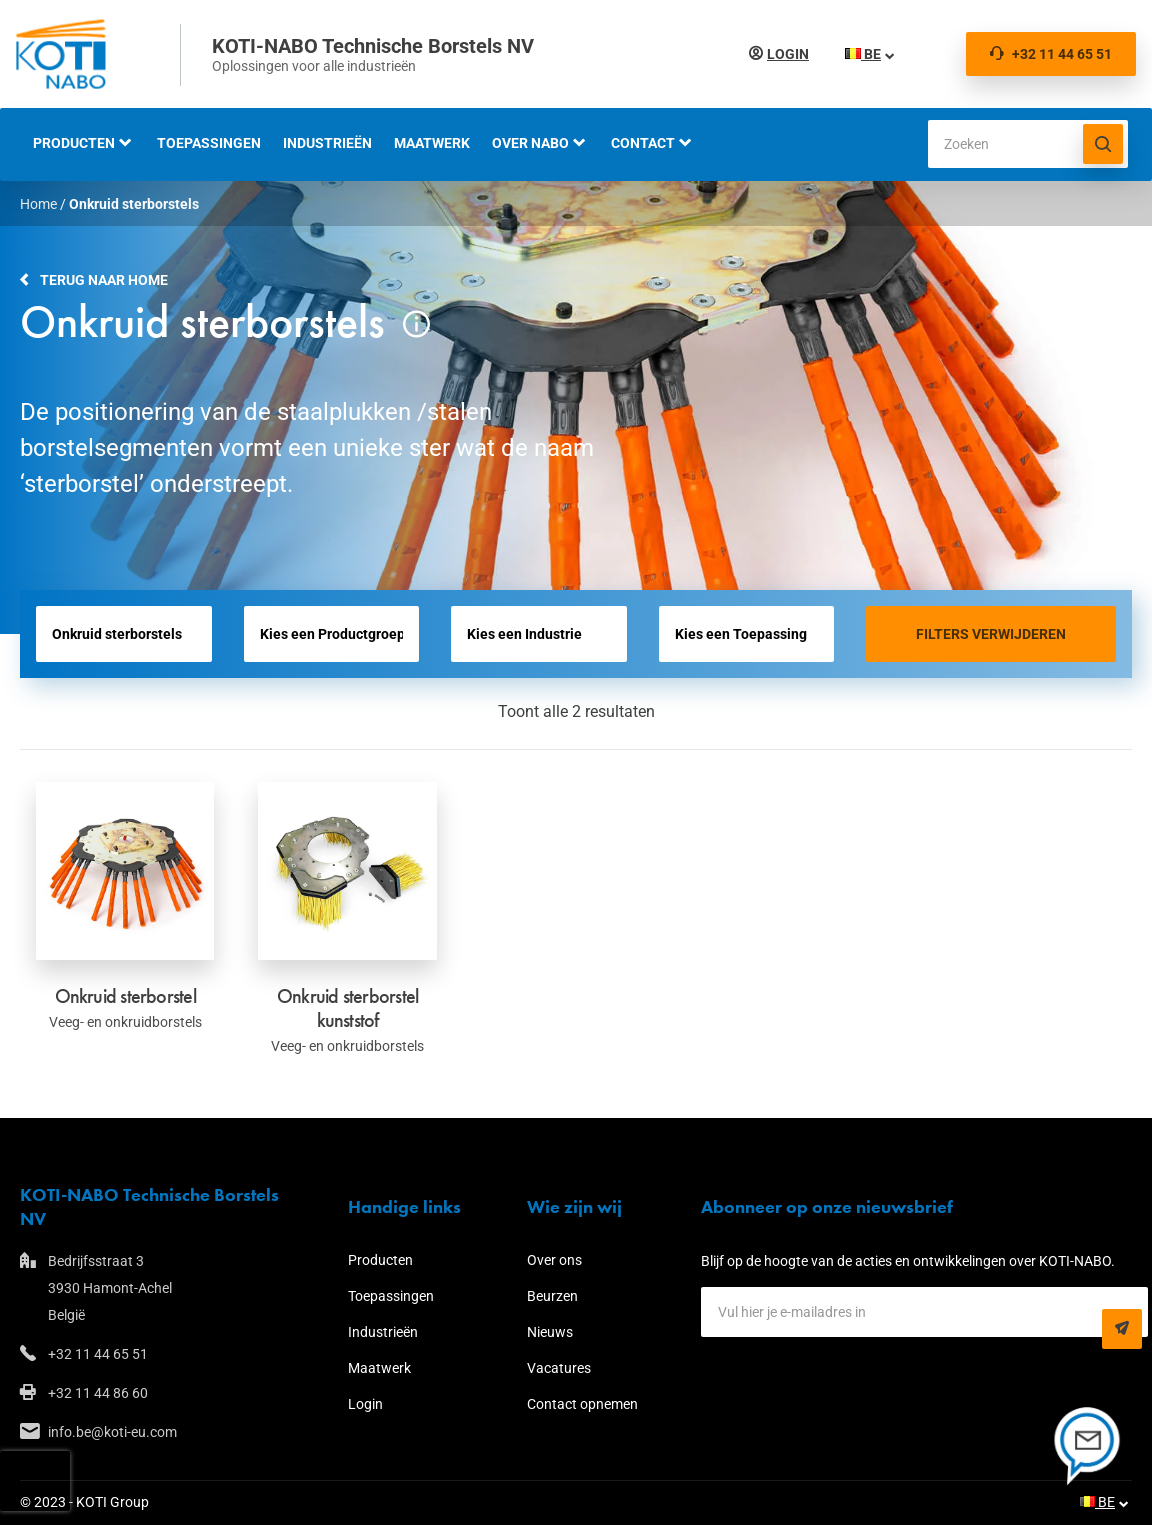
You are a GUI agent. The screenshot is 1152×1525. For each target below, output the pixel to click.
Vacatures (559, 1368)
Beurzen (552, 1296)
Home (38, 204)
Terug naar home (104, 280)
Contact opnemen (582, 1404)
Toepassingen (209, 143)
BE (863, 54)
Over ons (554, 1260)
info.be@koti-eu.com (112, 1432)
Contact (643, 143)
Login (788, 54)
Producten (74, 143)
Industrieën (327, 143)
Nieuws (550, 1332)
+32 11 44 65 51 (1051, 54)
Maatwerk (432, 143)
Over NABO (530, 143)
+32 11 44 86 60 (98, 1393)
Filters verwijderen (991, 634)
